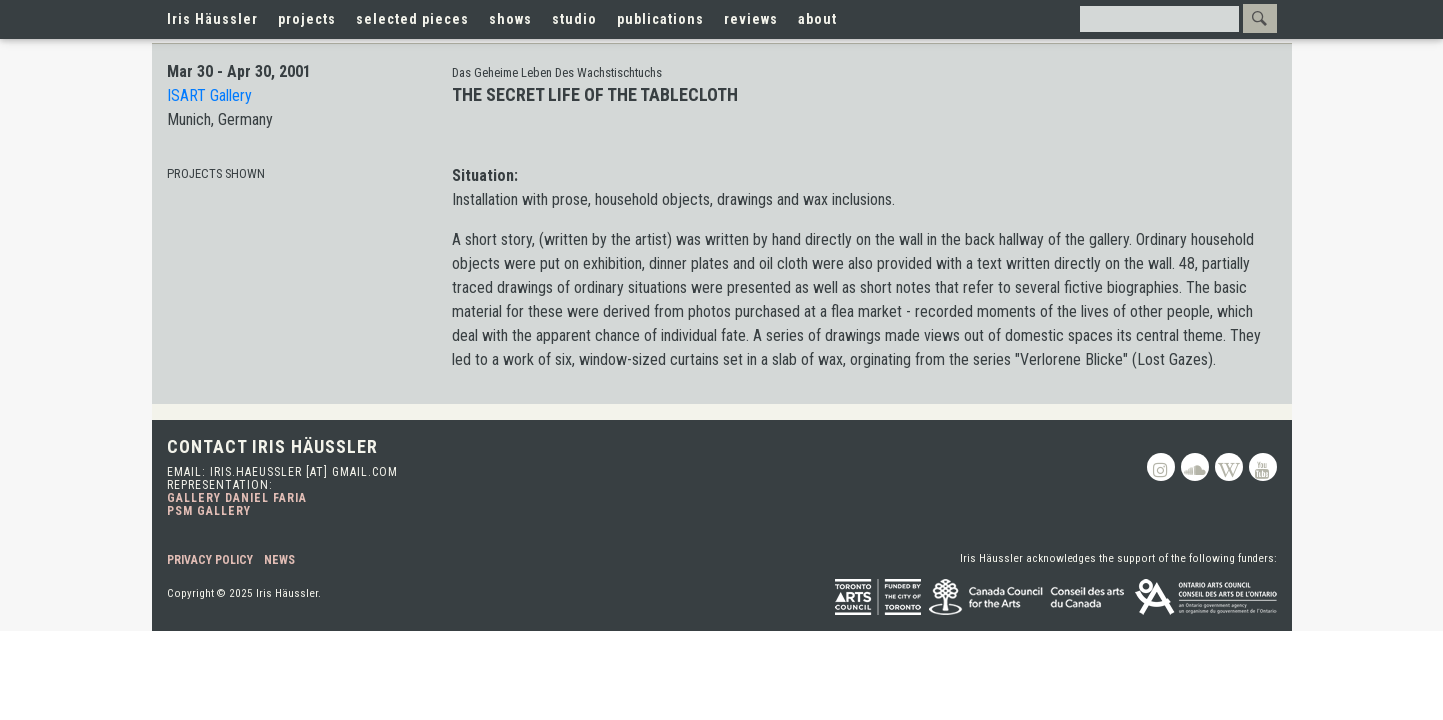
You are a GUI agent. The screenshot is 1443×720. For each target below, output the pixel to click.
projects (307, 19)
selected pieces (412, 19)
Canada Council (1028, 597)
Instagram (1161, 467)
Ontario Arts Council (1206, 597)
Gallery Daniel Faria (237, 498)
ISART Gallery (209, 95)
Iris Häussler (212, 19)
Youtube (1263, 467)
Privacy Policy (210, 560)
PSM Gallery (209, 511)
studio (574, 19)
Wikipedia (1229, 467)
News (279, 560)
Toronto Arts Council (878, 597)
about (817, 19)
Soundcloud (1195, 467)
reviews (751, 19)
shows (510, 19)
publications (660, 19)
